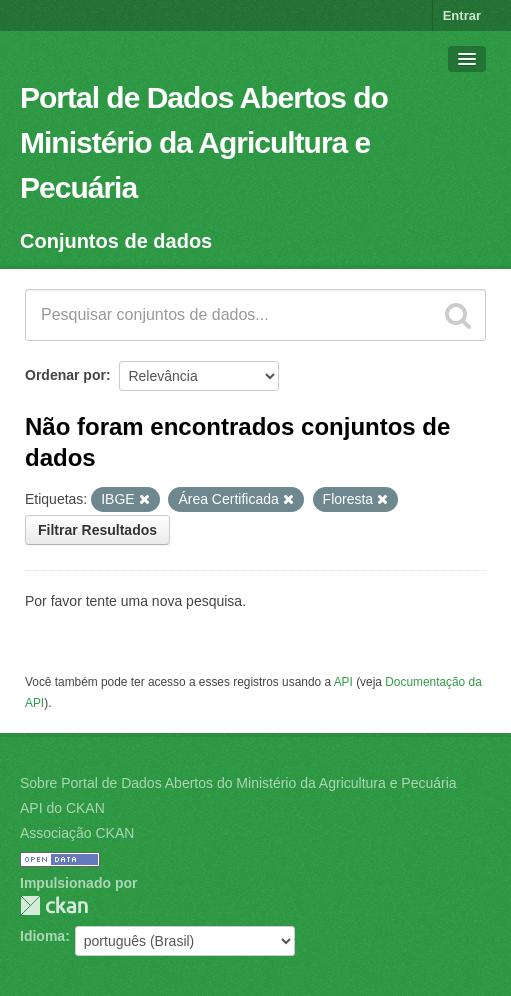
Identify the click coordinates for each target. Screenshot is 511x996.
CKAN (54, 905)
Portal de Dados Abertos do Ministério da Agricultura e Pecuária (204, 142)
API (343, 682)
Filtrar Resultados (97, 530)
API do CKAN (62, 808)
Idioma (42, 936)
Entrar (462, 15)
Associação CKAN (77, 833)
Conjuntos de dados (116, 241)
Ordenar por (65, 375)
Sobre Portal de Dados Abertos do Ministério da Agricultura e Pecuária (238, 783)
